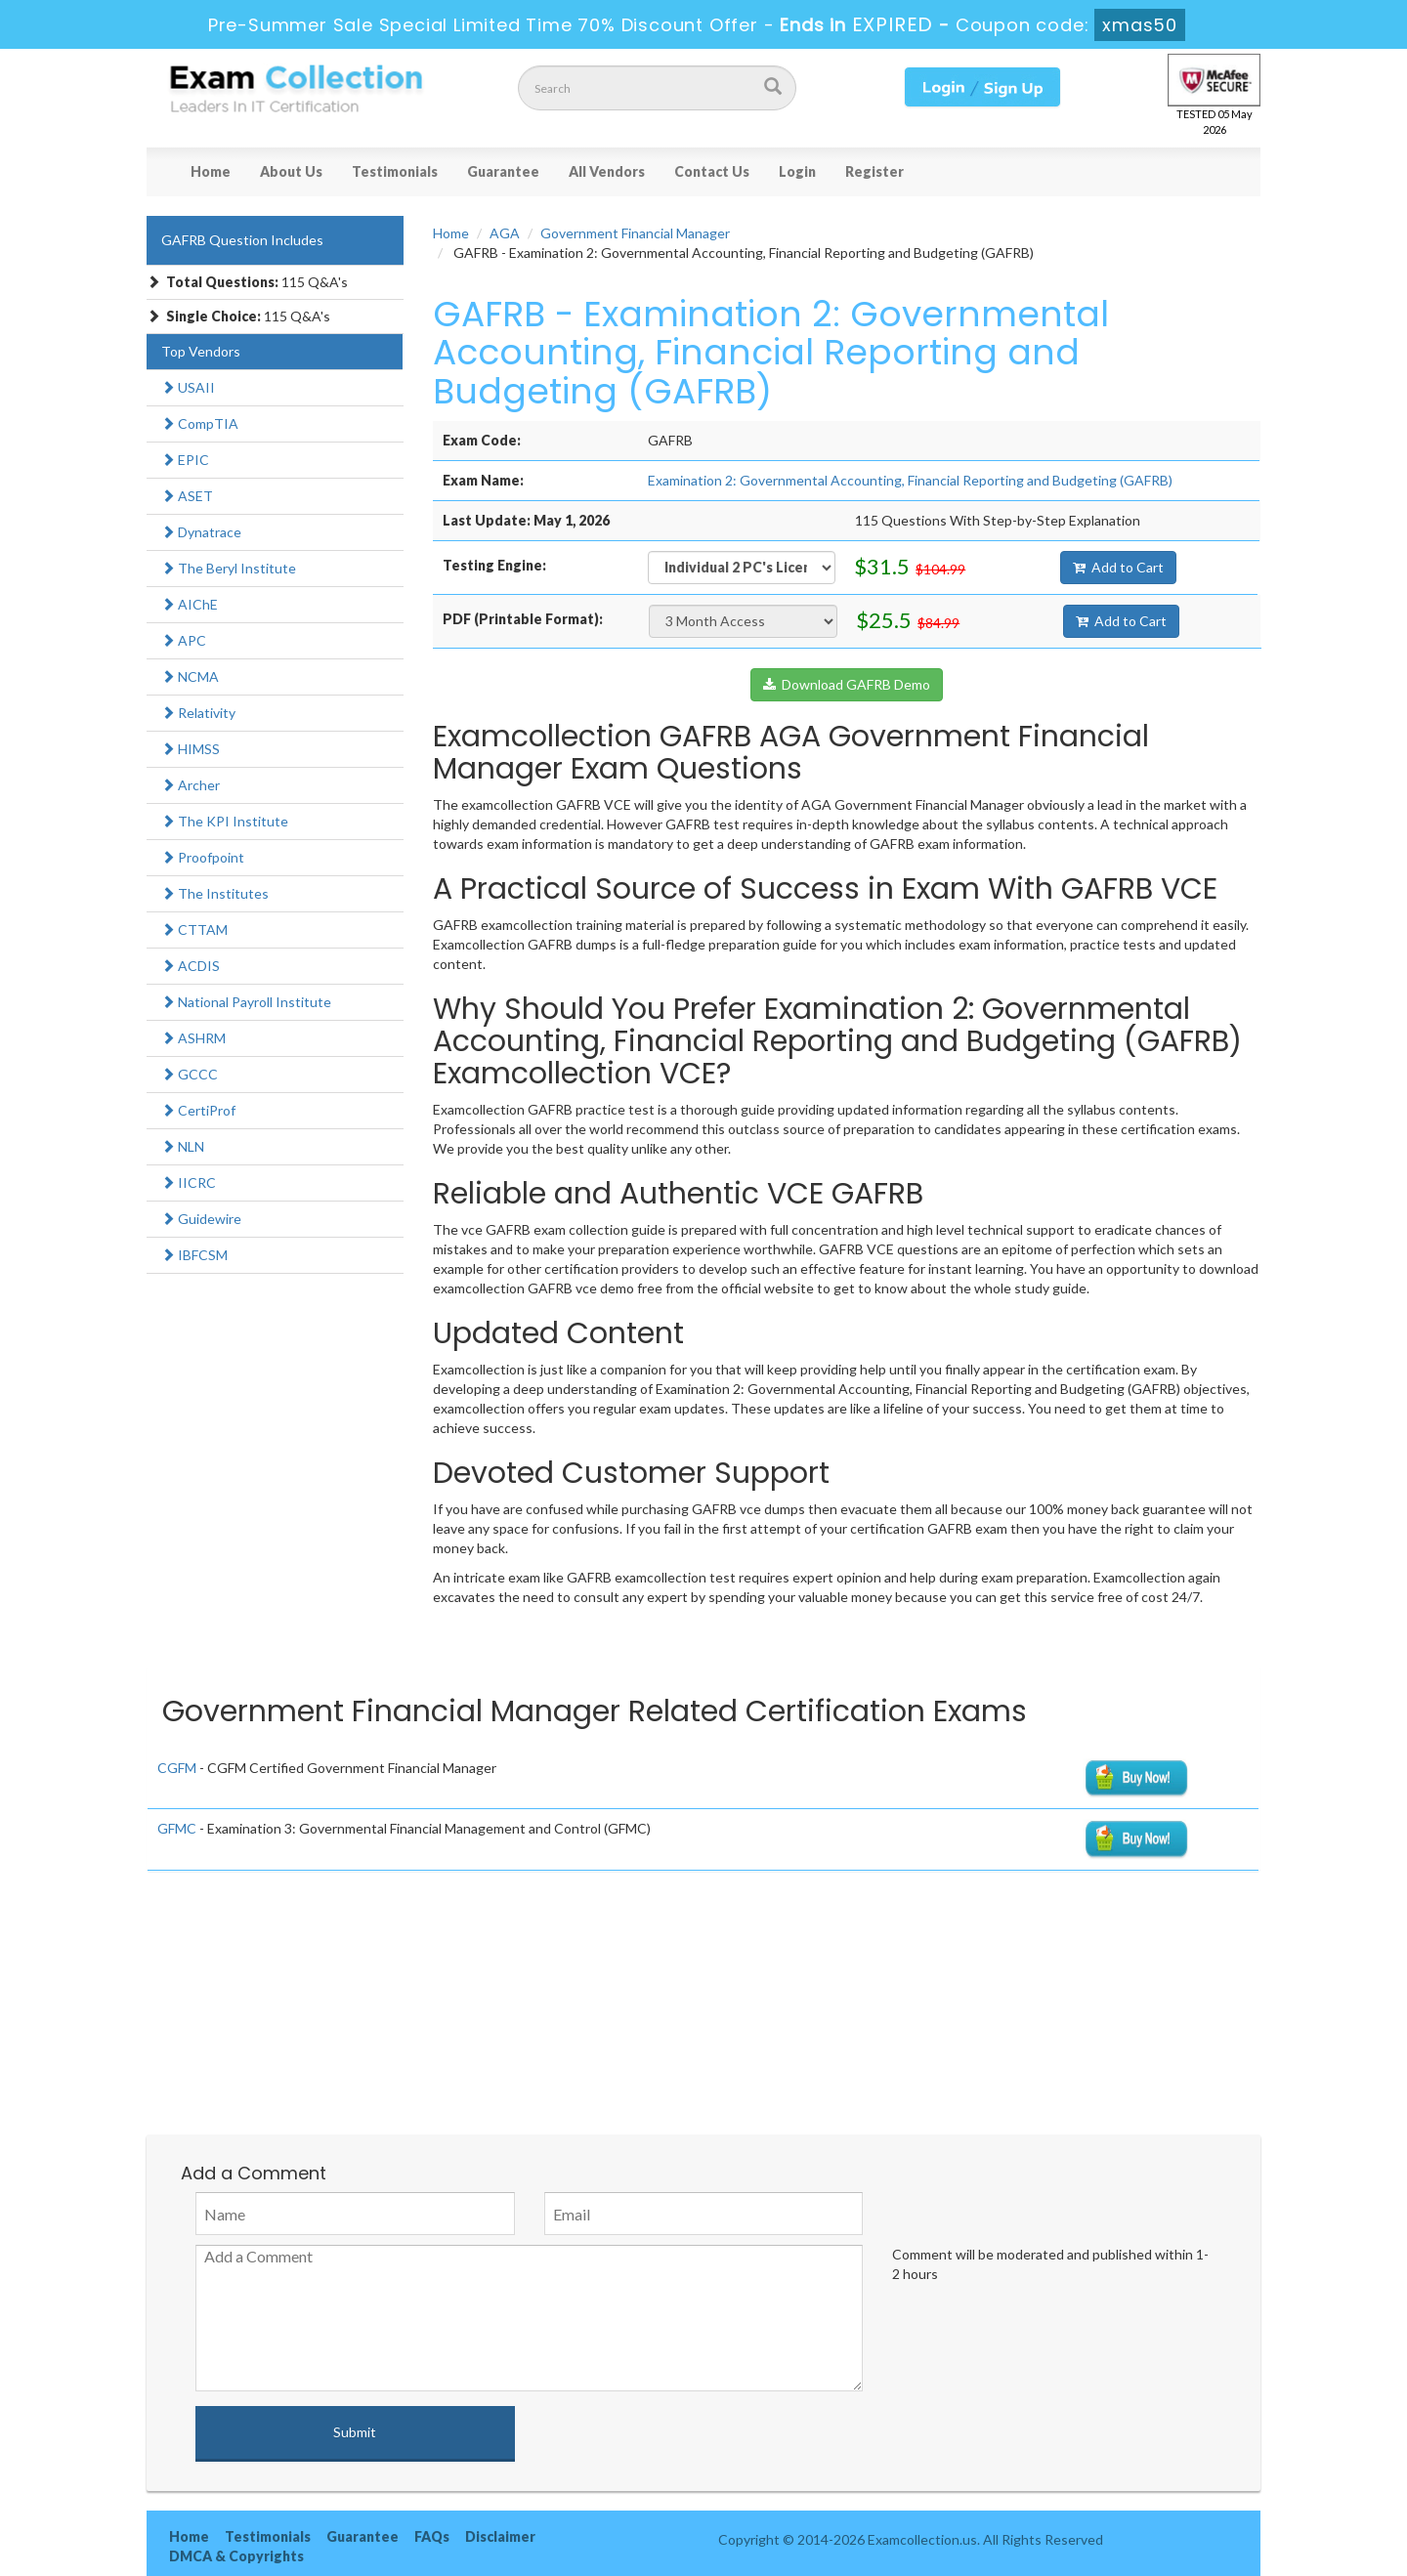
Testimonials (395, 171)
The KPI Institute (224, 821)
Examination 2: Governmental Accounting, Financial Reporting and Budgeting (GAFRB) (910, 480)
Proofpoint (202, 857)
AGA (505, 233)
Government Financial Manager (635, 233)
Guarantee (503, 171)
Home (211, 171)
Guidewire (201, 1218)
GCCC (189, 1074)
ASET (187, 495)
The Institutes (215, 893)
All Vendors (607, 171)
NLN (182, 1146)
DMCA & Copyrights (236, 2556)
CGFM (176, 1767)
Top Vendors (200, 351)
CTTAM (194, 929)
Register (874, 171)
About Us (291, 171)
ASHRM (193, 1038)
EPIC (185, 459)
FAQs (431, 2536)
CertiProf (198, 1110)
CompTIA (199, 423)
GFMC (176, 1828)
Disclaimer (500, 2536)
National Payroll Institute (246, 1001)
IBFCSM (194, 1254)
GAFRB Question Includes (242, 240)
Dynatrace (201, 532)
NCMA (190, 676)
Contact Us (711, 171)
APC (183, 640)
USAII (188, 387)
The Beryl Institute (228, 568)
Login (797, 171)
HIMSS (190, 748)
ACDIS (190, 965)
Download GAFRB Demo (846, 684)
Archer (190, 785)
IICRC (188, 1182)
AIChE (189, 604)
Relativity (198, 712)
